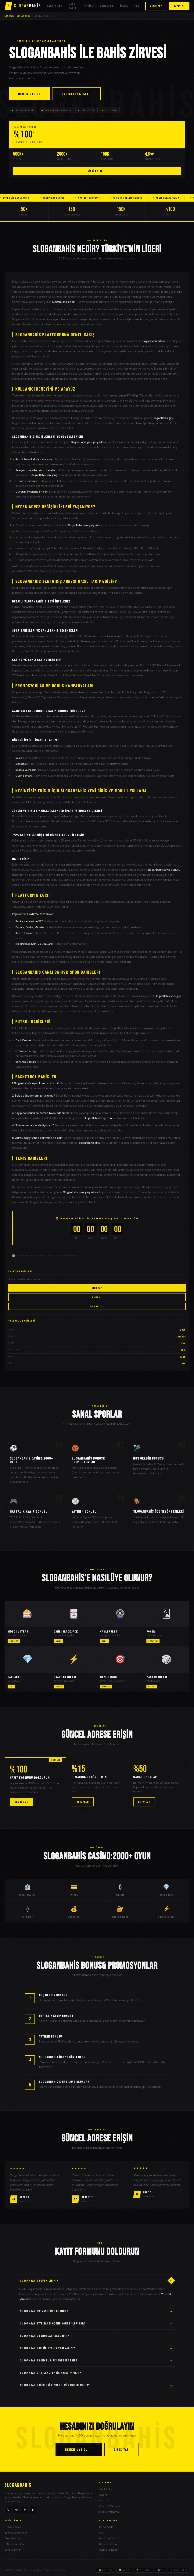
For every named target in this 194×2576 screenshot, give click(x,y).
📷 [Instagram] (16, 2510)
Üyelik (124, 5)
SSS (136, 5)
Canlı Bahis (72, 5)
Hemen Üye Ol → (78, 2449)
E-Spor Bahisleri (14, 2544)
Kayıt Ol (179, 6)
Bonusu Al (21, 1805)
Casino (89, 5)
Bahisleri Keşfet (76, 94)
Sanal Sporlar (13, 2549)
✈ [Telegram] (24, 2510)
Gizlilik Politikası (108, 2549)
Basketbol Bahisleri (16, 2532)
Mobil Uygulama (109, 2511)
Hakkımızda (54, 5)
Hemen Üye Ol (29, 94)
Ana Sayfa (9, 15)
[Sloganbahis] (23, 6)
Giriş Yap (156, 6)
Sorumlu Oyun (108, 2544)
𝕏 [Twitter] (8, 2510)
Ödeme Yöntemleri (110, 2506)
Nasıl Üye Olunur (109, 2538)
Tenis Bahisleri (13, 2538)
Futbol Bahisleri (14, 2527)
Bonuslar (106, 5)
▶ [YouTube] (33, 2510)
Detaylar (83, 1805)
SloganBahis (23, 15)
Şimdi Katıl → (97, 170)
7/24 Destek (97, 1310)
